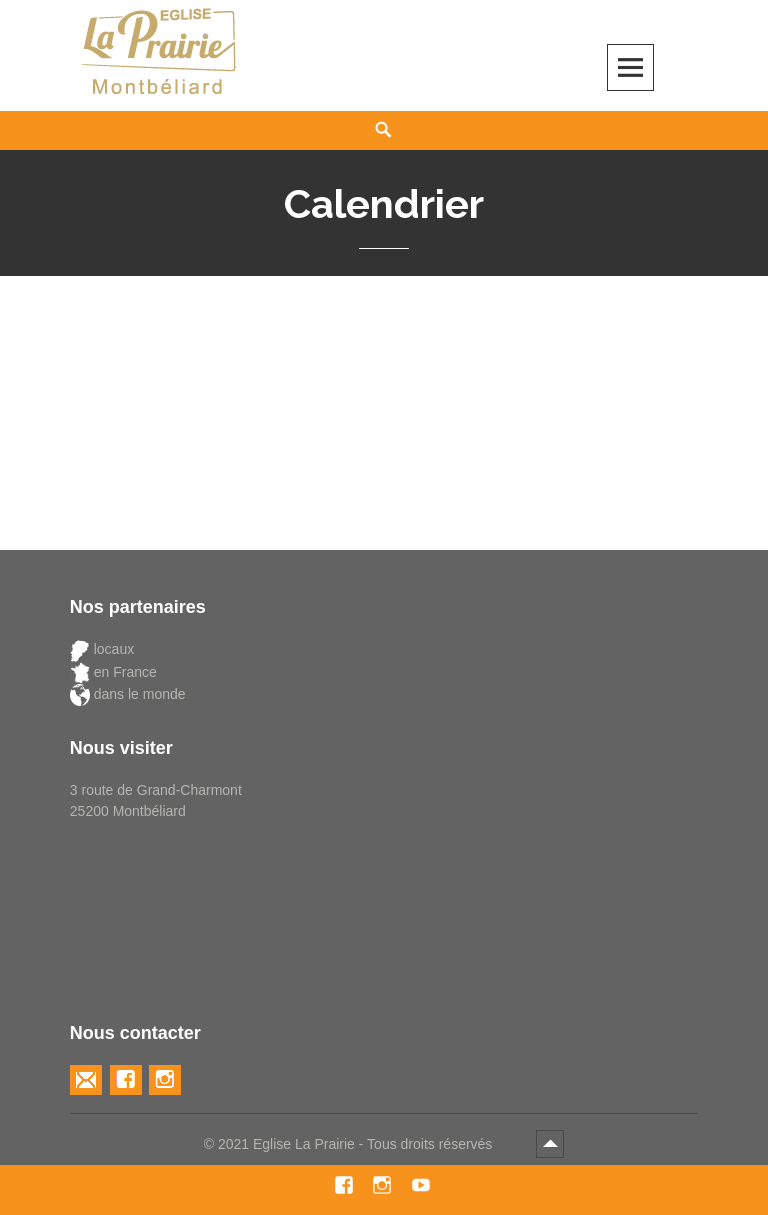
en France (113, 672)
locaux (102, 649)
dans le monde (128, 694)
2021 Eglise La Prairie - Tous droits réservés (357, 1144)
